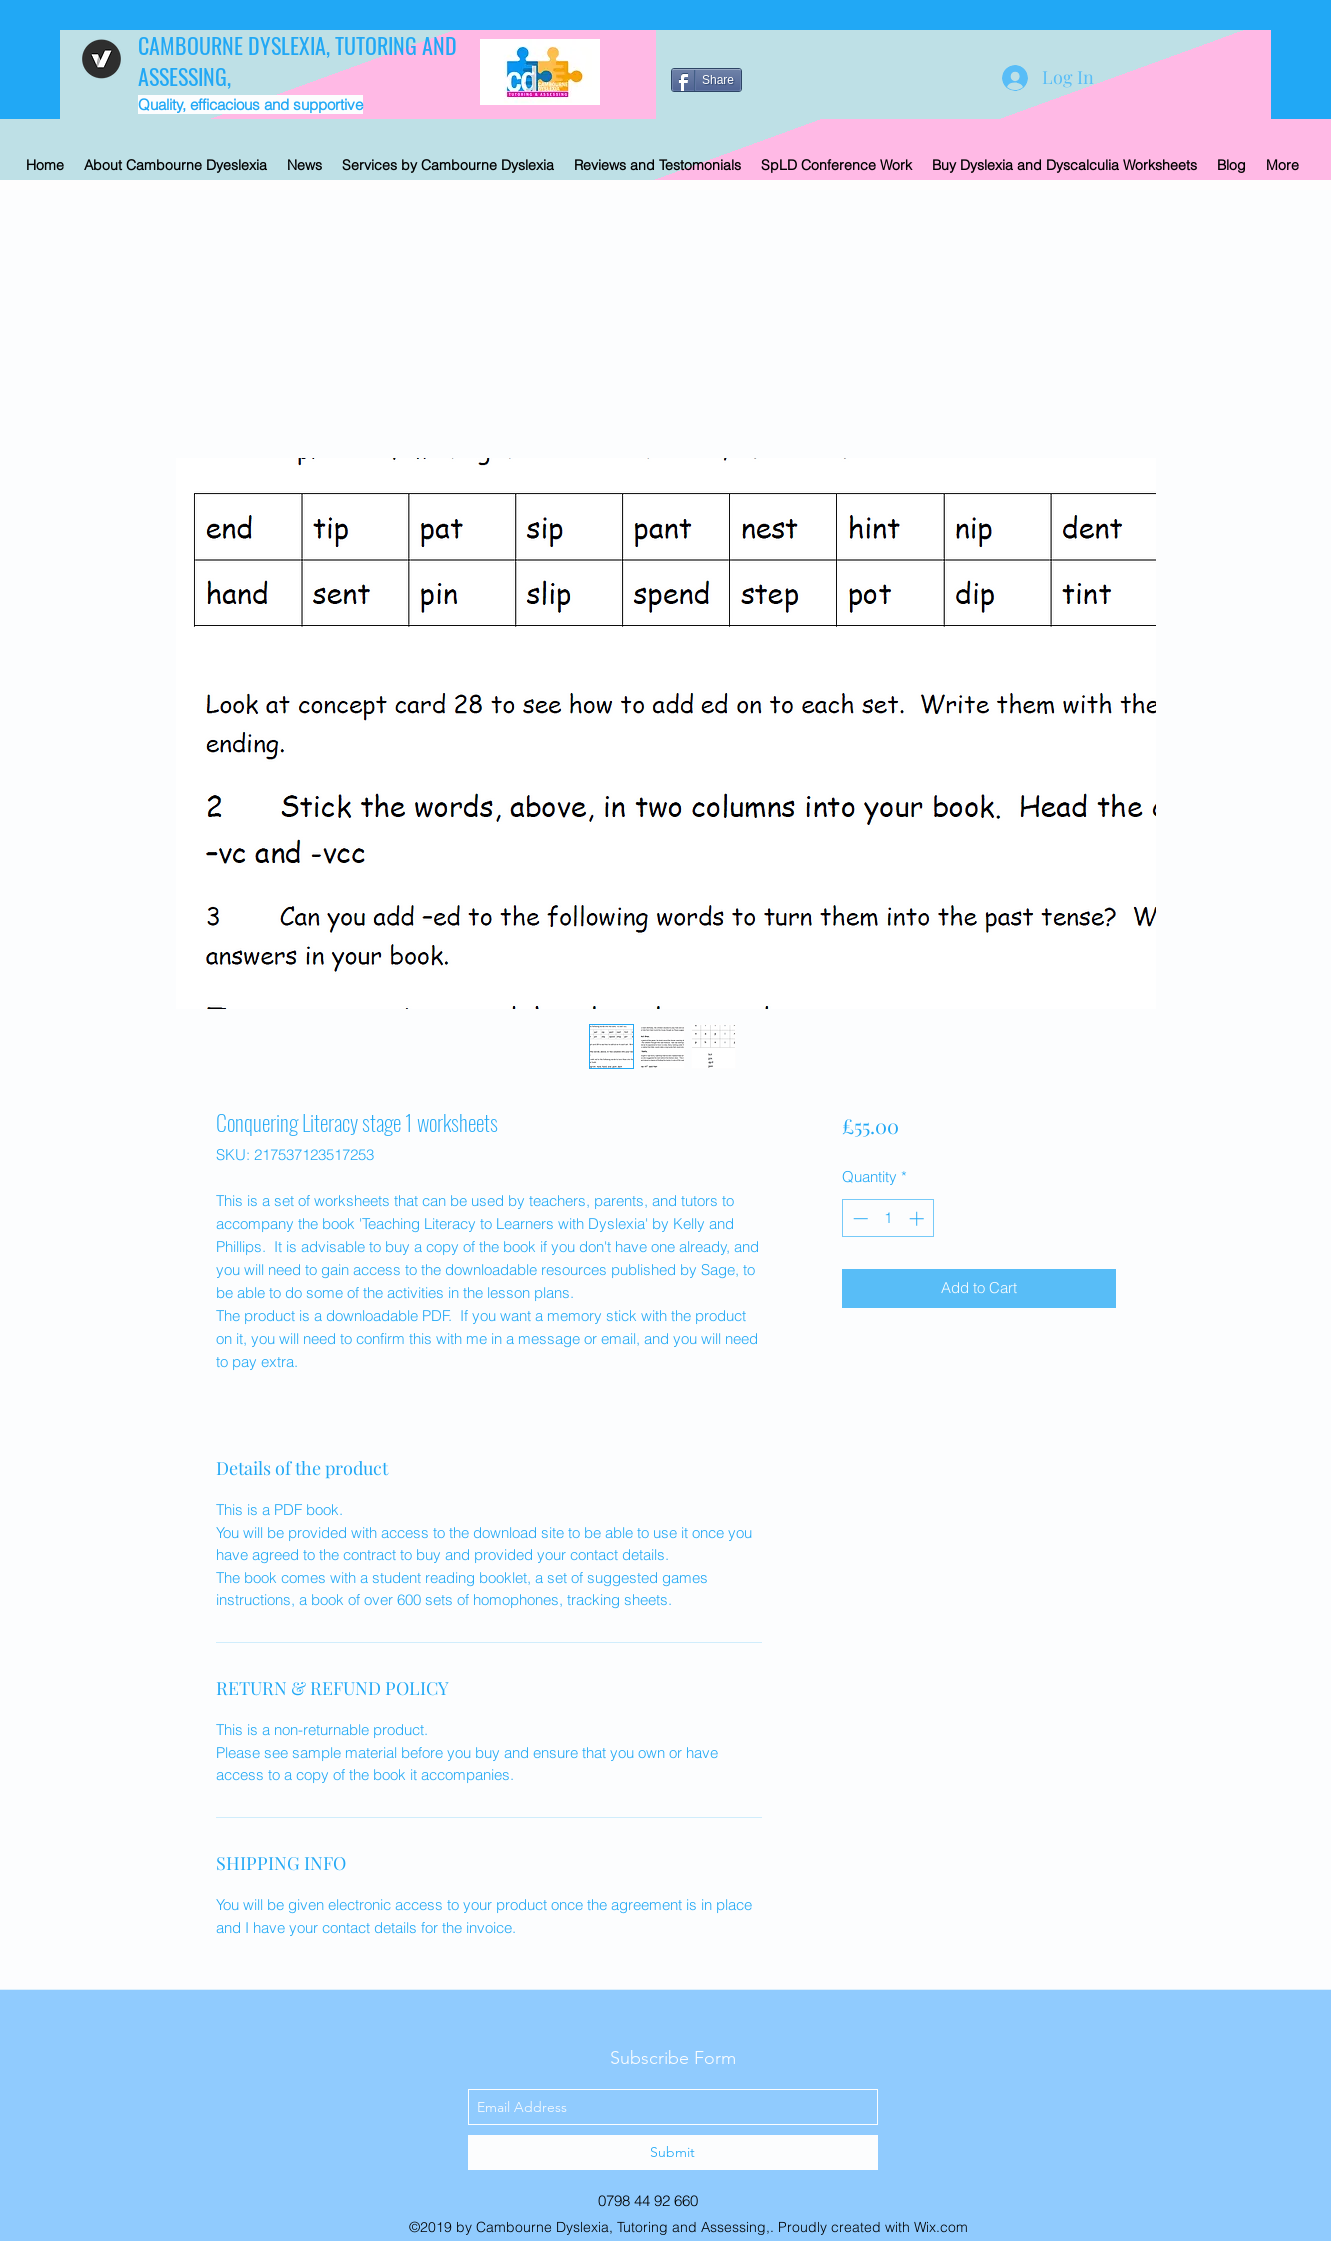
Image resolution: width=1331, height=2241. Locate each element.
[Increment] (918, 1218)
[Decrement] (858, 1218)
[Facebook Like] (797, 60)
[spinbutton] (888, 1218)
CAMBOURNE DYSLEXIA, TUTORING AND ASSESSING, (297, 60)
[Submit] (673, 2152)
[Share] (706, 80)
